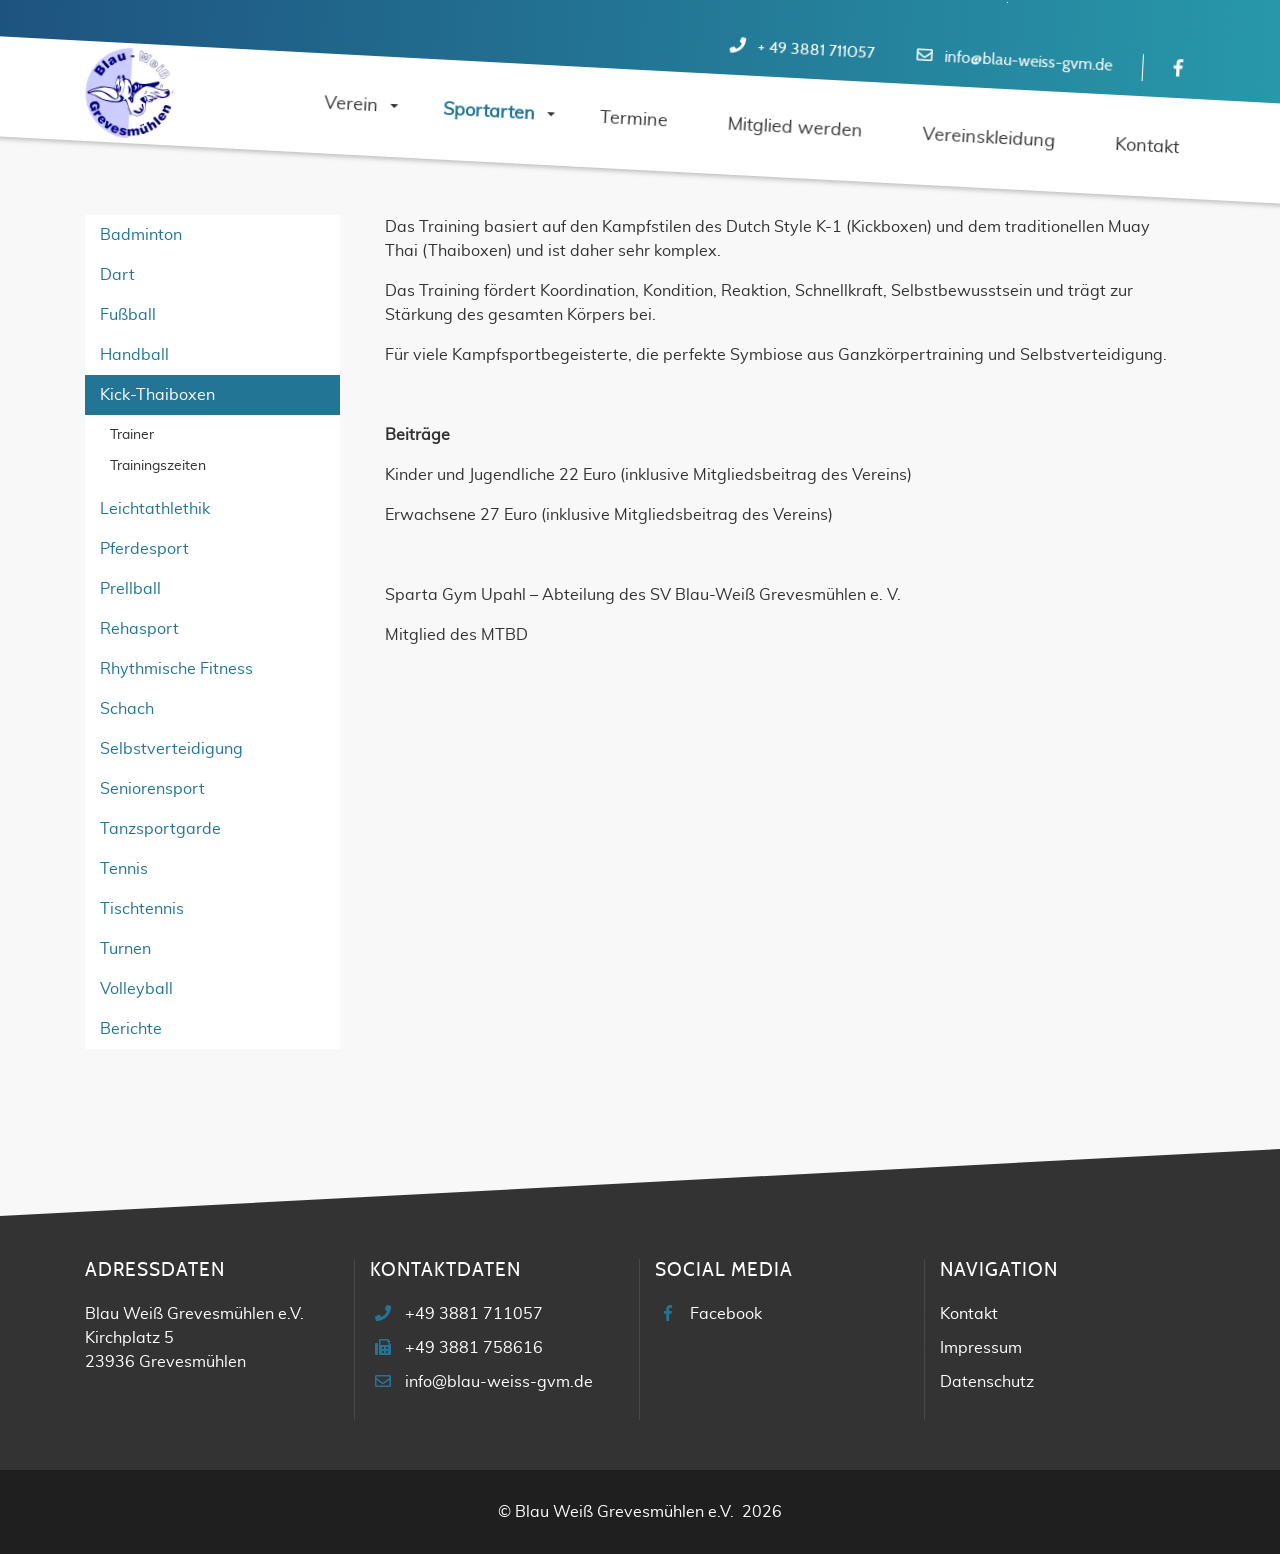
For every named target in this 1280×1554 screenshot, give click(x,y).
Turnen (125, 949)
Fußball (128, 315)
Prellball (130, 589)
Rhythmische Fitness (176, 669)
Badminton (141, 235)
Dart (117, 275)
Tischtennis (142, 909)
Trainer (132, 435)
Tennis (124, 869)
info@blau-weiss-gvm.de (1028, 61)
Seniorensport (152, 789)
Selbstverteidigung (171, 749)
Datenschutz (987, 1382)
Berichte (131, 1029)
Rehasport (139, 629)
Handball (134, 355)
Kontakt (969, 1314)
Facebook (726, 1314)
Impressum (981, 1348)
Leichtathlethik (155, 509)
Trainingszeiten (158, 466)
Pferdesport (144, 549)
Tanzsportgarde (160, 829)
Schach (127, 709)
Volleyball (136, 989)
